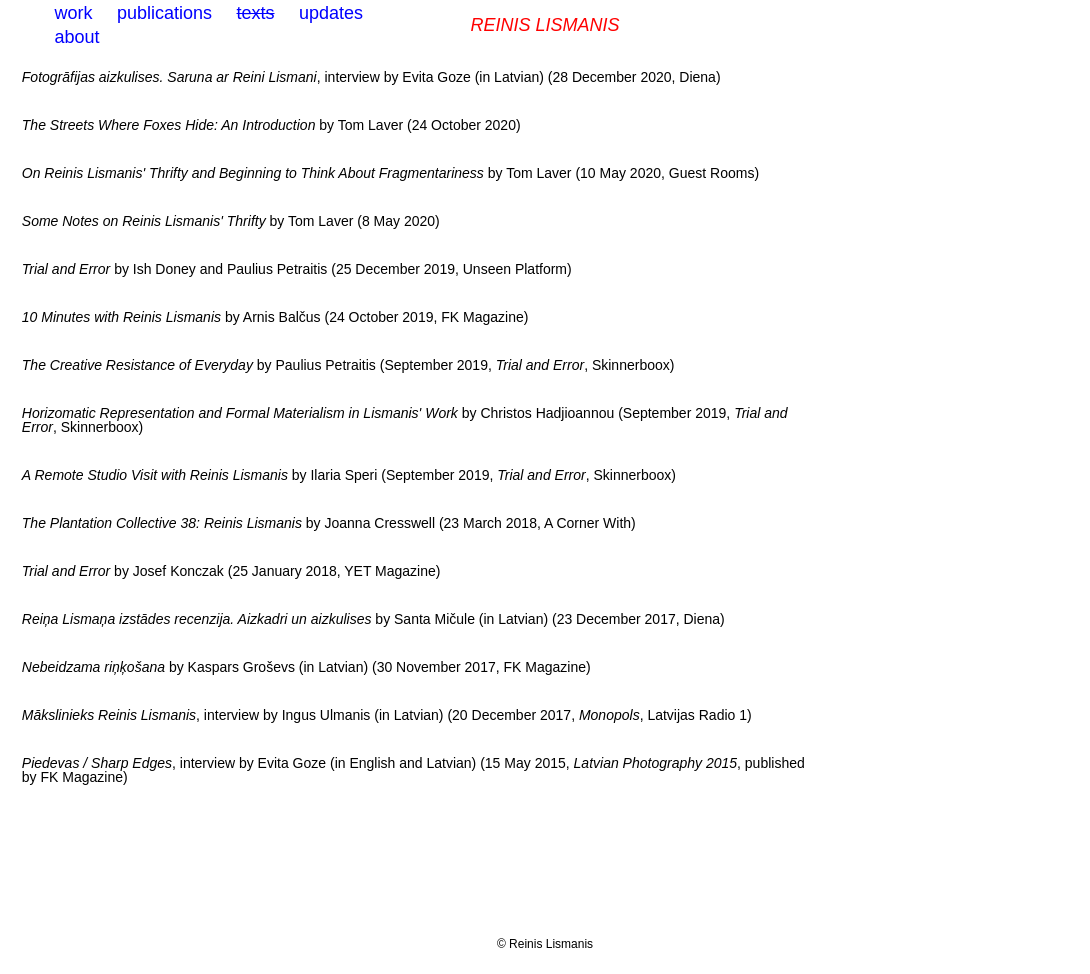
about (77, 37)
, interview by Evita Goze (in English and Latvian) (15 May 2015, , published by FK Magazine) (413, 770)
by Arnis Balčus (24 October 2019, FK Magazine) (275, 317)
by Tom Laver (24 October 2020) (271, 125)
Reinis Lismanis (544, 25)
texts (255, 13)
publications (164, 13)
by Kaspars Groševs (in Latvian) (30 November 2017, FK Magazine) (306, 667)
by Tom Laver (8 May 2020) (231, 221)
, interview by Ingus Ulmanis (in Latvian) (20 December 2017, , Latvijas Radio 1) (387, 715)
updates (331, 13)
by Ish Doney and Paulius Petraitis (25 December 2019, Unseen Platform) (297, 269)
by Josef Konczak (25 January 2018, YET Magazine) (231, 571)
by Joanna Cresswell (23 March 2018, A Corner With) (329, 523)
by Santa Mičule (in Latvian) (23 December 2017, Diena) (373, 619)
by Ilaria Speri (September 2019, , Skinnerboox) (349, 475)
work (74, 13)
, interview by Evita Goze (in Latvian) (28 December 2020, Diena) (371, 77)
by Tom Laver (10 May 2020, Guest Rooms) (390, 173)
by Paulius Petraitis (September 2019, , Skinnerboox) (348, 365)
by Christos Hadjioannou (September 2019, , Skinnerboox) (405, 420)
